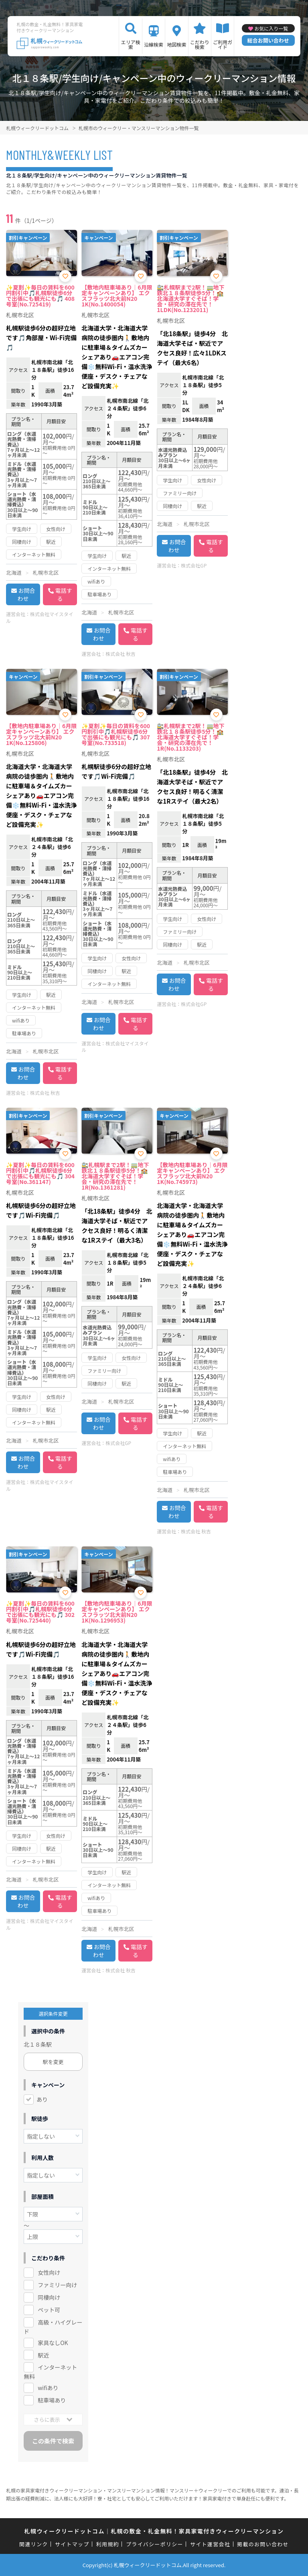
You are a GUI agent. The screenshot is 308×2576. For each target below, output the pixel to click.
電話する (63, 594)
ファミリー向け (57, 2285)
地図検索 (176, 44)
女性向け (49, 2272)
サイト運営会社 (210, 2544)
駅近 (43, 2355)
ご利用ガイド (222, 44)
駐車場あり (52, 2400)
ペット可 (49, 2310)
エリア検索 (130, 44)
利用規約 (107, 2544)
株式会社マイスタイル (39, 617)
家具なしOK (53, 2343)
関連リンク (33, 2544)
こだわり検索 (199, 44)
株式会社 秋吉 (120, 653)
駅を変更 (53, 2062)
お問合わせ (26, 594)
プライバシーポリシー (154, 2544)
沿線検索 (153, 44)
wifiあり (48, 2388)
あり (42, 2099)
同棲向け (49, 2297)
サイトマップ (72, 2544)
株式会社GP (194, 565)
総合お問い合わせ (268, 40)
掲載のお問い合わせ (263, 2544)
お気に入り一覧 (271, 28)
